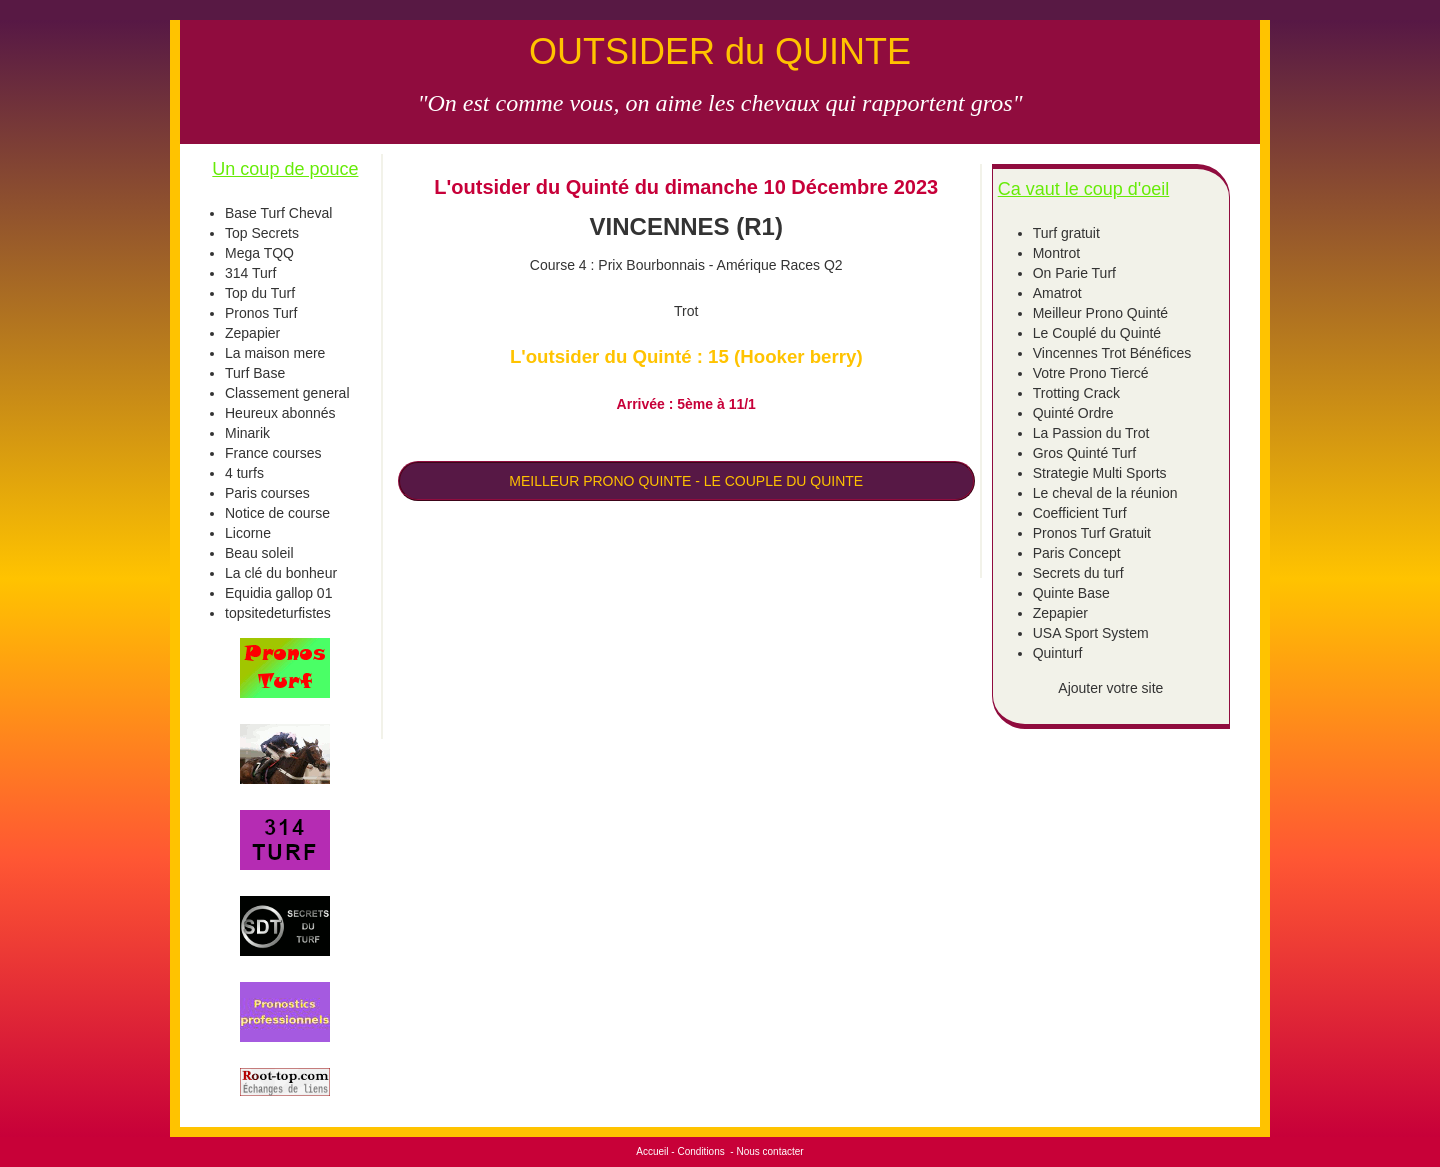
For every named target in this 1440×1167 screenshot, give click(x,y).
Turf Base (255, 373)
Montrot (1056, 253)
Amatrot (1057, 293)
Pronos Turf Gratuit (1092, 533)
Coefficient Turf (1080, 513)
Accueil (652, 1151)
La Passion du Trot (1091, 433)
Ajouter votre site (1110, 688)
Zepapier (252, 333)
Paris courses (267, 493)
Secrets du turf (1078, 573)
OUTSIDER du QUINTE (720, 51)
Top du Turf (260, 293)
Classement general (287, 393)
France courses (273, 453)
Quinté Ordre (1073, 413)
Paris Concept (1077, 553)
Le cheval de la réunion (1105, 493)
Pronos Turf (261, 313)
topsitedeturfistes (278, 613)
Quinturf (1058, 653)
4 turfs (244, 473)
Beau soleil (259, 553)
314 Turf (250, 273)
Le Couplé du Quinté (1097, 333)
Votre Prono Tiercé (1091, 373)
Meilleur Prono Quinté (1100, 313)
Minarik (247, 433)
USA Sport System (1091, 633)
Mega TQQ (259, 253)
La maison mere (275, 353)
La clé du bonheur (281, 573)
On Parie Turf (1074, 273)
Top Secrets (262, 233)
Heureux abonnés (280, 413)
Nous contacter (769, 1151)
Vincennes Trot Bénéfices (1112, 353)
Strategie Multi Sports (1100, 473)
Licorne (248, 533)
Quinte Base (1071, 593)
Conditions (700, 1151)
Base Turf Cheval (278, 213)
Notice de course (277, 513)
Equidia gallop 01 (278, 593)
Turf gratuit (1066, 233)
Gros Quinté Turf (1084, 453)
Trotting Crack (1076, 393)
